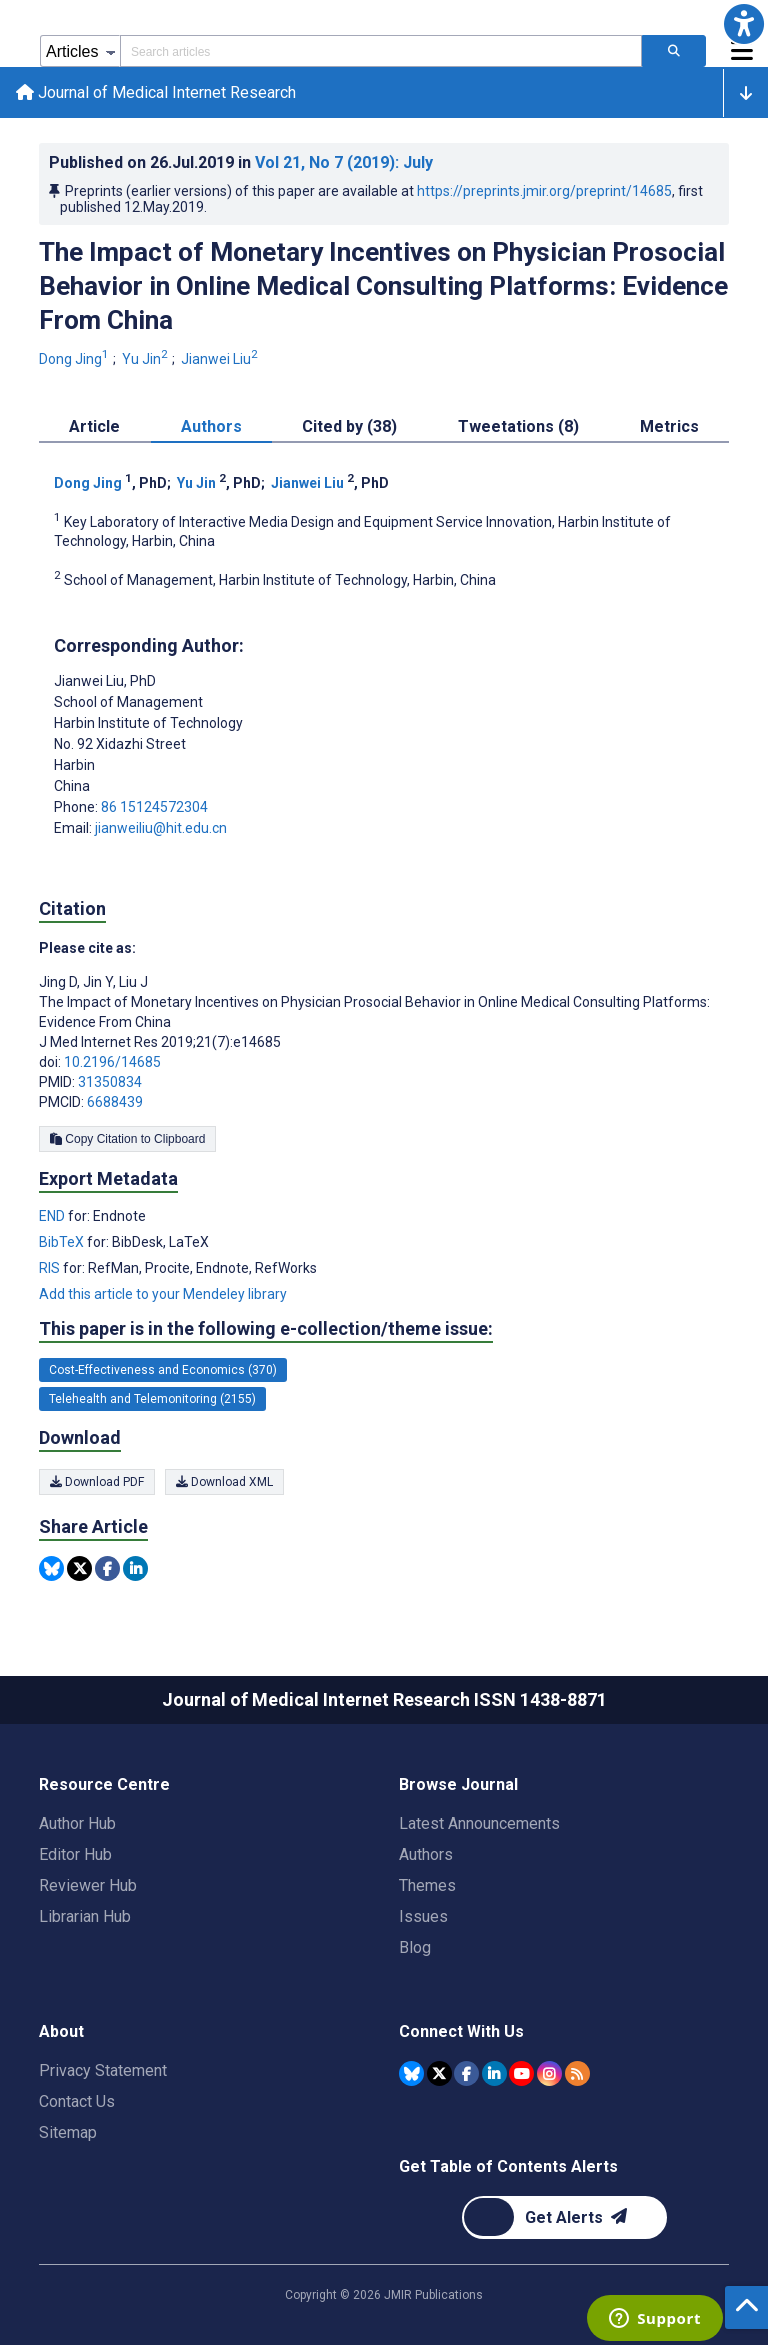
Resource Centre (104, 1784)
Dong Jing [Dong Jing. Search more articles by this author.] (75, 359)
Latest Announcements (479, 1823)
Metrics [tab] (669, 426)
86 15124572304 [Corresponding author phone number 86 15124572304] (154, 807)
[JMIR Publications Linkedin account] (494, 2073)
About (61, 2031)
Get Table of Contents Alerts (508, 2166)
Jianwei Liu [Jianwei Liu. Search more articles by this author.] (221, 359)
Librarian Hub (85, 1916)
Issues (423, 1916)
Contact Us (77, 2101)
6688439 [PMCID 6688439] (115, 1102)
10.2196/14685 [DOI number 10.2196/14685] (112, 1062)
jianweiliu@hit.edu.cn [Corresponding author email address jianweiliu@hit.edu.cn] (161, 828)
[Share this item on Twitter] (79, 1568)
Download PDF (97, 1482)
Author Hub (77, 1823)
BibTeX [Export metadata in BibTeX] (63, 1242)
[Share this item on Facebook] (107, 1568)
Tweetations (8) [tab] (518, 426)
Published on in (241, 162)
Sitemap (68, 2132)
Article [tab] (94, 426)
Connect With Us (461, 2031)
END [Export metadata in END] (53, 1216)
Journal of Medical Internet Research (156, 92)
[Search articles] (674, 51)
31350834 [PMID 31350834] (110, 1082)
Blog (415, 1947)
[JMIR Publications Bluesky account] (411, 2073)
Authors (426, 1854)
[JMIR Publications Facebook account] (466, 2073)
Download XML (224, 1482)
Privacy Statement (103, 2070)
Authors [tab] (211, 426)
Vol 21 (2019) (344, 162)
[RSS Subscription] (577, 2073)
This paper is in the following (266, 1329)
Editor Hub (75, 1854)
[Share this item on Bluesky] (51, 1568)
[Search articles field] (381, 51)
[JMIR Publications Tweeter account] (439, 2073)
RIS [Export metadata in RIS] (51, 1268)
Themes (427, 1885)
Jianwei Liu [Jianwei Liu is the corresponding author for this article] (105, 681)
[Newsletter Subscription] (564, 2217)
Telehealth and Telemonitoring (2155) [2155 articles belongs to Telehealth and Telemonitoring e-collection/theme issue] (152, 1399)
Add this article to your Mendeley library (163, 1294)
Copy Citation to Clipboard (127, 1139)
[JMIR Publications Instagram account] (549, 2073)
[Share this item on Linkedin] (135, 1568)
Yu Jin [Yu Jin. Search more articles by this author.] (146, 359)
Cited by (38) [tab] (349, 426)
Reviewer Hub (88, 1885)
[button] (744, 24)
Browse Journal (458, 1784)
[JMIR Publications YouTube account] (521, 2073)
